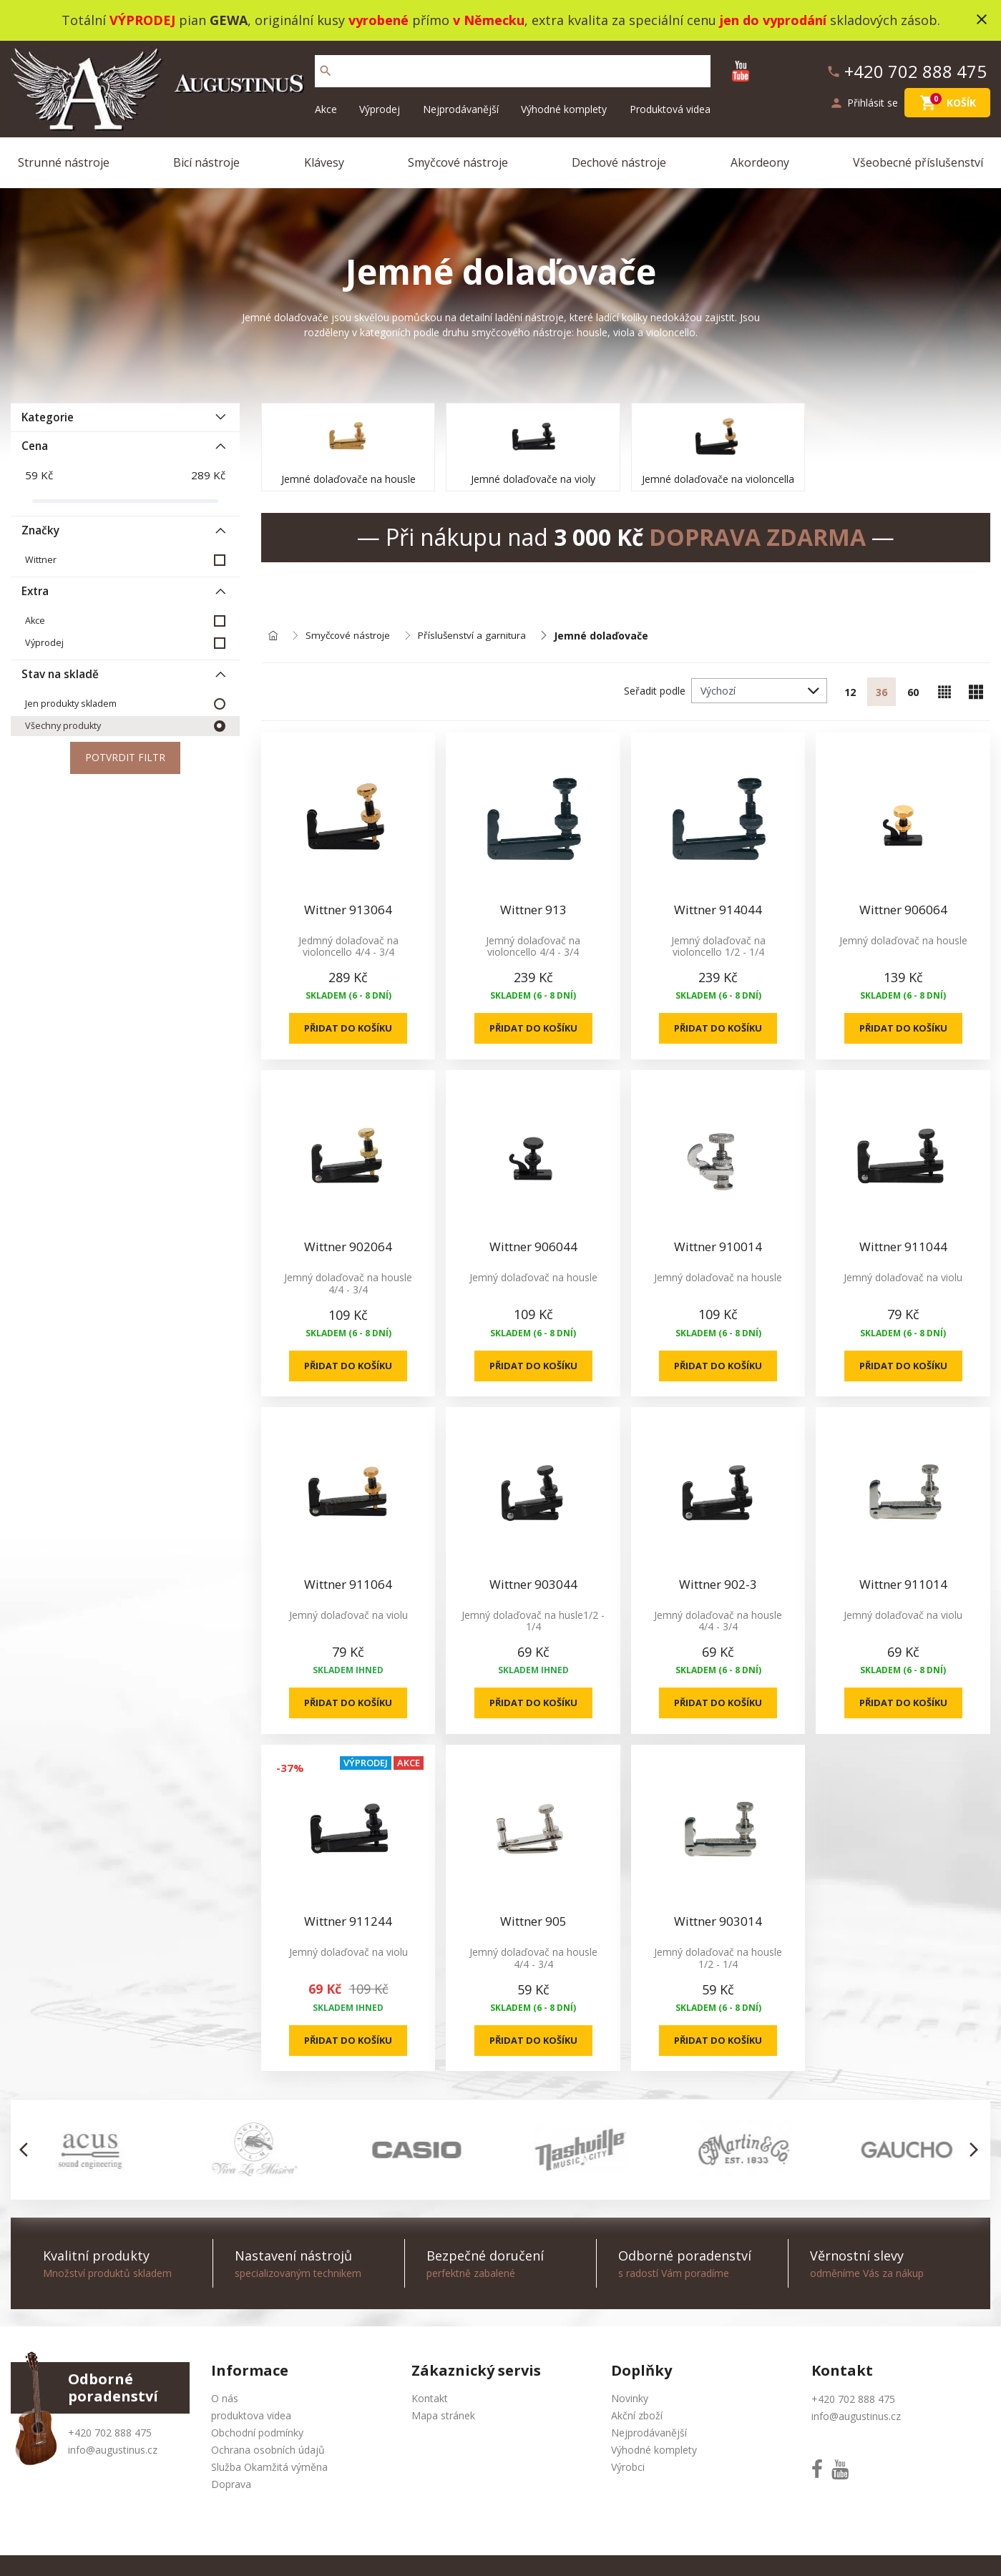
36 (881, 692)
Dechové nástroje (619, 162)
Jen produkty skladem (71, 703)
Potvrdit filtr (125, 758)
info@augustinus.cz (112, 2455)
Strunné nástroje (63, 162)
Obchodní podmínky (257, 2437)
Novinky (629, 2403)
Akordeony (760, 162)
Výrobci (628, 2472)
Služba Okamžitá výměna (269, 2472)
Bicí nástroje (206, 162)
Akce (326, 109)
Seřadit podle (654, 690)
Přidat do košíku (348, 1030)
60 (913, 692)
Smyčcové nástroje (458, 162)
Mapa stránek (443, 2420)
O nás (224, 2403)
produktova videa (251, 2420)
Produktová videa (670, 109)
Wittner (41, 560)
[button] (27, 2154)
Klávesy (324, 162)
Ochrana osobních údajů (268, 2455)
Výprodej (379, 109)
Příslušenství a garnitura (478, 636)
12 (850, 692)
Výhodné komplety (564, 109)
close (981, 19)
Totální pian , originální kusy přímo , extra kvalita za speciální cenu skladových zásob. (501, 20)
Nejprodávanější (461, 109)
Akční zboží (637, 2420)
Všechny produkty (63, 726)
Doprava (231, 2489)
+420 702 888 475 (110, 2437)
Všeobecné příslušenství (918, 162)
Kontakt (429, 2403)
